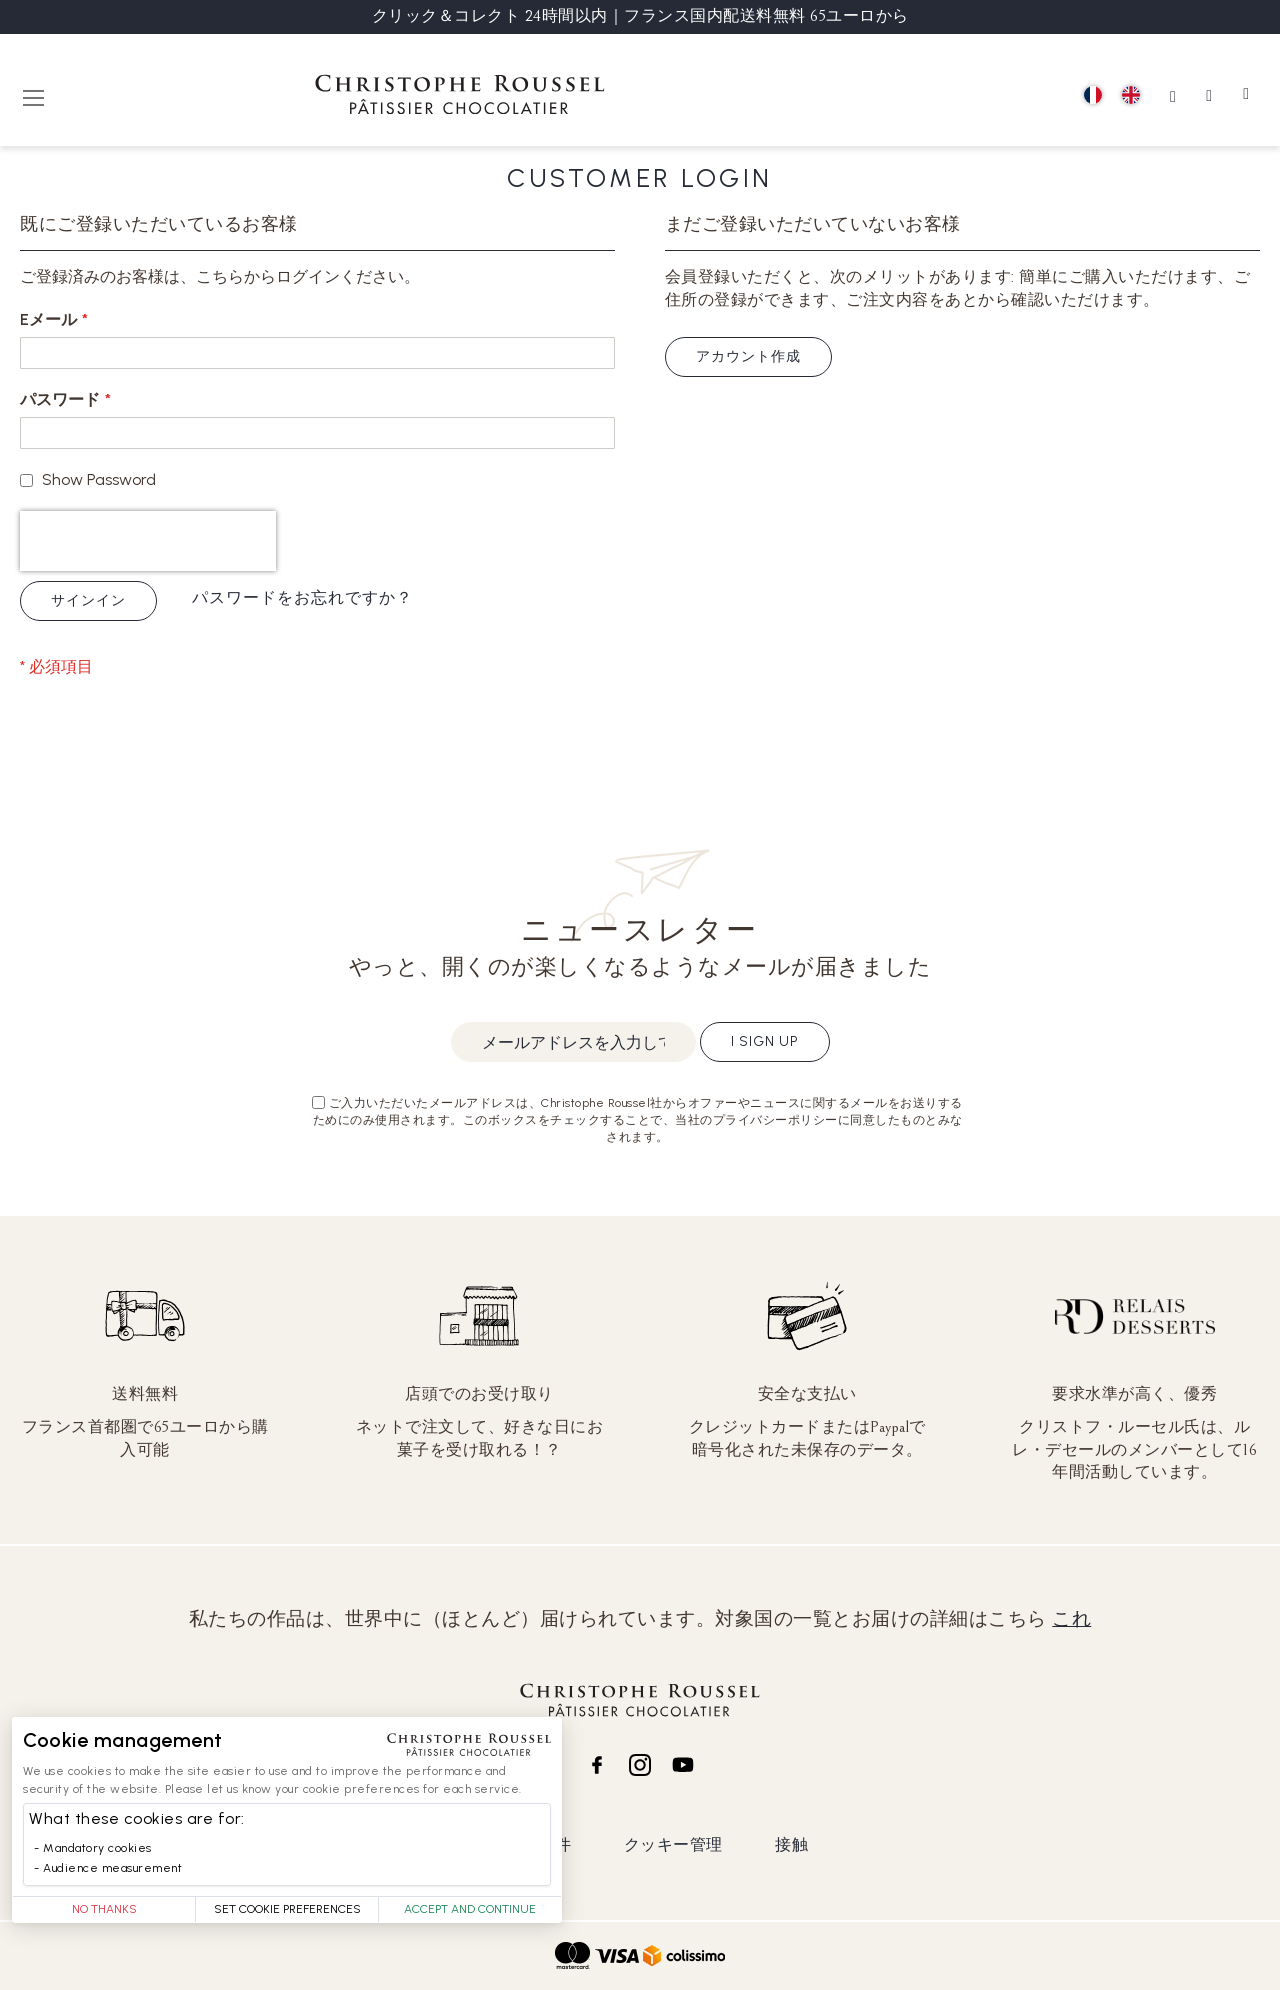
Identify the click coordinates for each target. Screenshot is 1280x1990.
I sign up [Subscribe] (765, 1041)
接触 (791, 1844)
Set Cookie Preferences (287, 1909)
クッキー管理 (673, 1844)
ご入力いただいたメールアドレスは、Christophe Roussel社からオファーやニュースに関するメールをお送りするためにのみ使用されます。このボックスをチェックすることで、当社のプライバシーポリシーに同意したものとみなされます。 (638, 1120)
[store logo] (460, 97)
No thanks (104, 1909)
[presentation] (148, 541)
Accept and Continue (470, 1909)
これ (1071, 1619)
